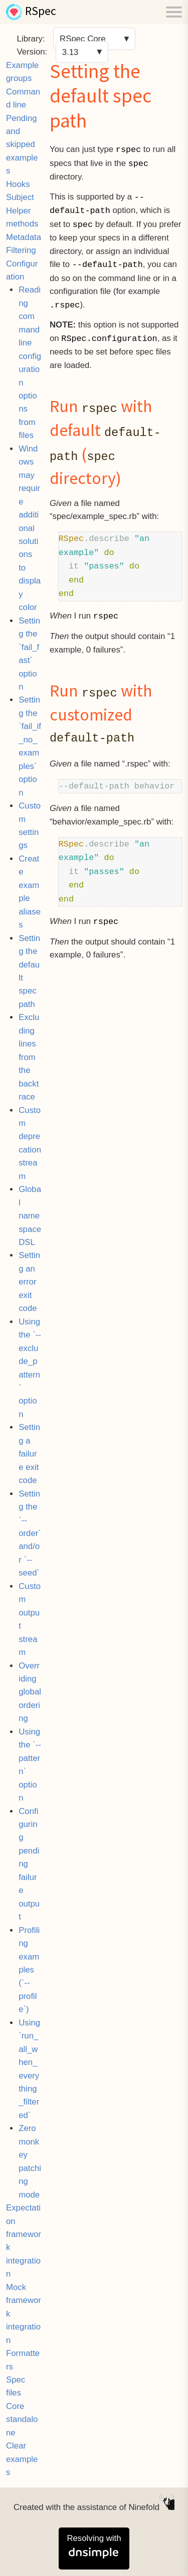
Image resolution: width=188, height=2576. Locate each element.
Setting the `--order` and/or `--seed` (30, 1533)
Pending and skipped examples (22, 145)
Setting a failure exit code (29, 1453)
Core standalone (22, 2420)
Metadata (23, 237)
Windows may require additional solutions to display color (30, 528)
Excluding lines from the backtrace (29, 1057)
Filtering (21, 250)
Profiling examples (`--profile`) (29, 1970)
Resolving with (94, 2547)
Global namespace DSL (30, 1215)
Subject (20, 197)
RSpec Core (82, 39)
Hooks (18, 184)
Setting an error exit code (29, 1281)
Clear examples (22, 2459)
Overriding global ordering (30, 1692)
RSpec (40, 12)
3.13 (70, 51)
